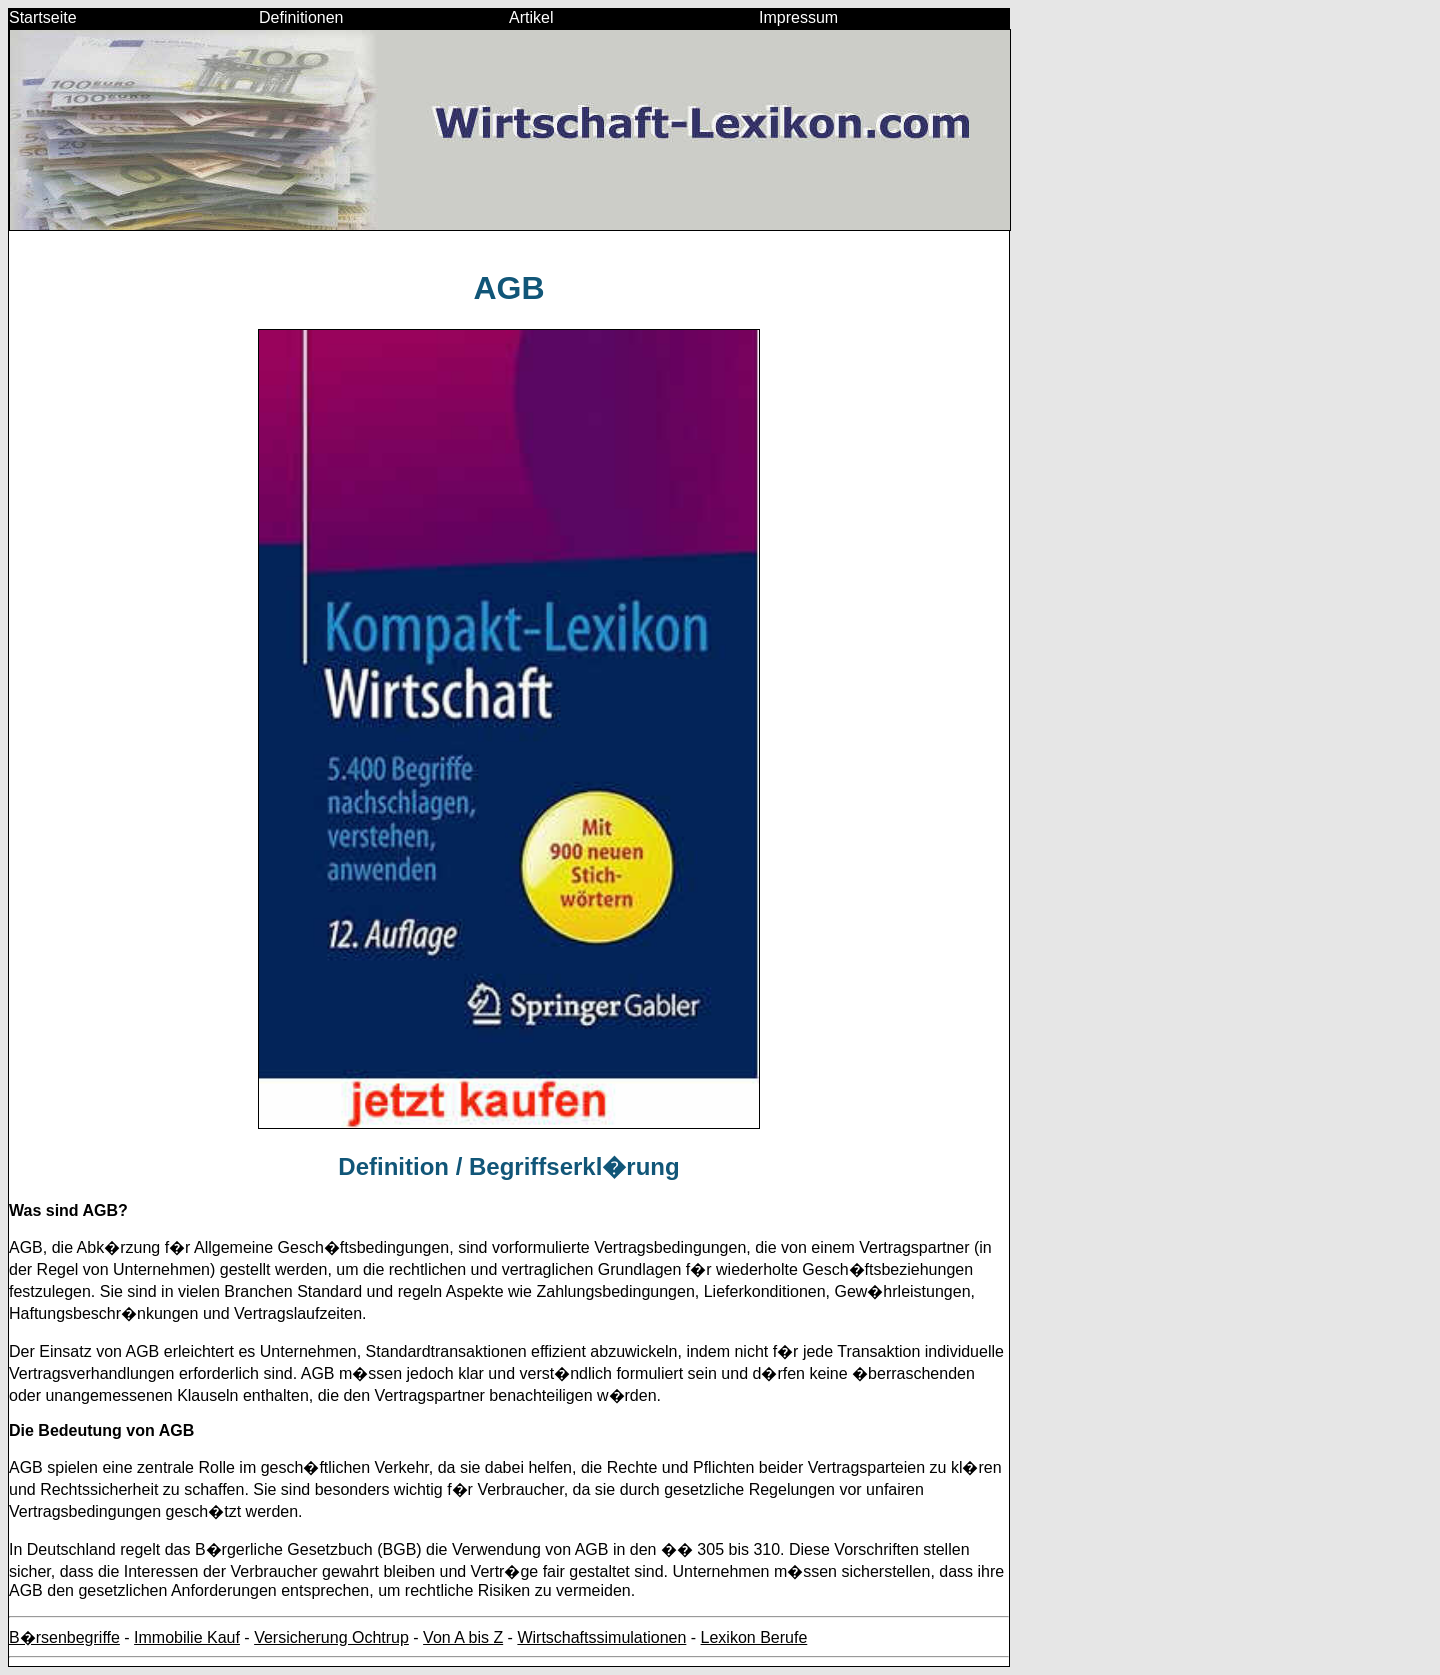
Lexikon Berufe (754, 1637)
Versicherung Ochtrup (331, 1637)
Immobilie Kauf (187, 1637)
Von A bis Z (463, 1637)
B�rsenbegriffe (64, 1637)
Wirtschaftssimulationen (601, 1637)
